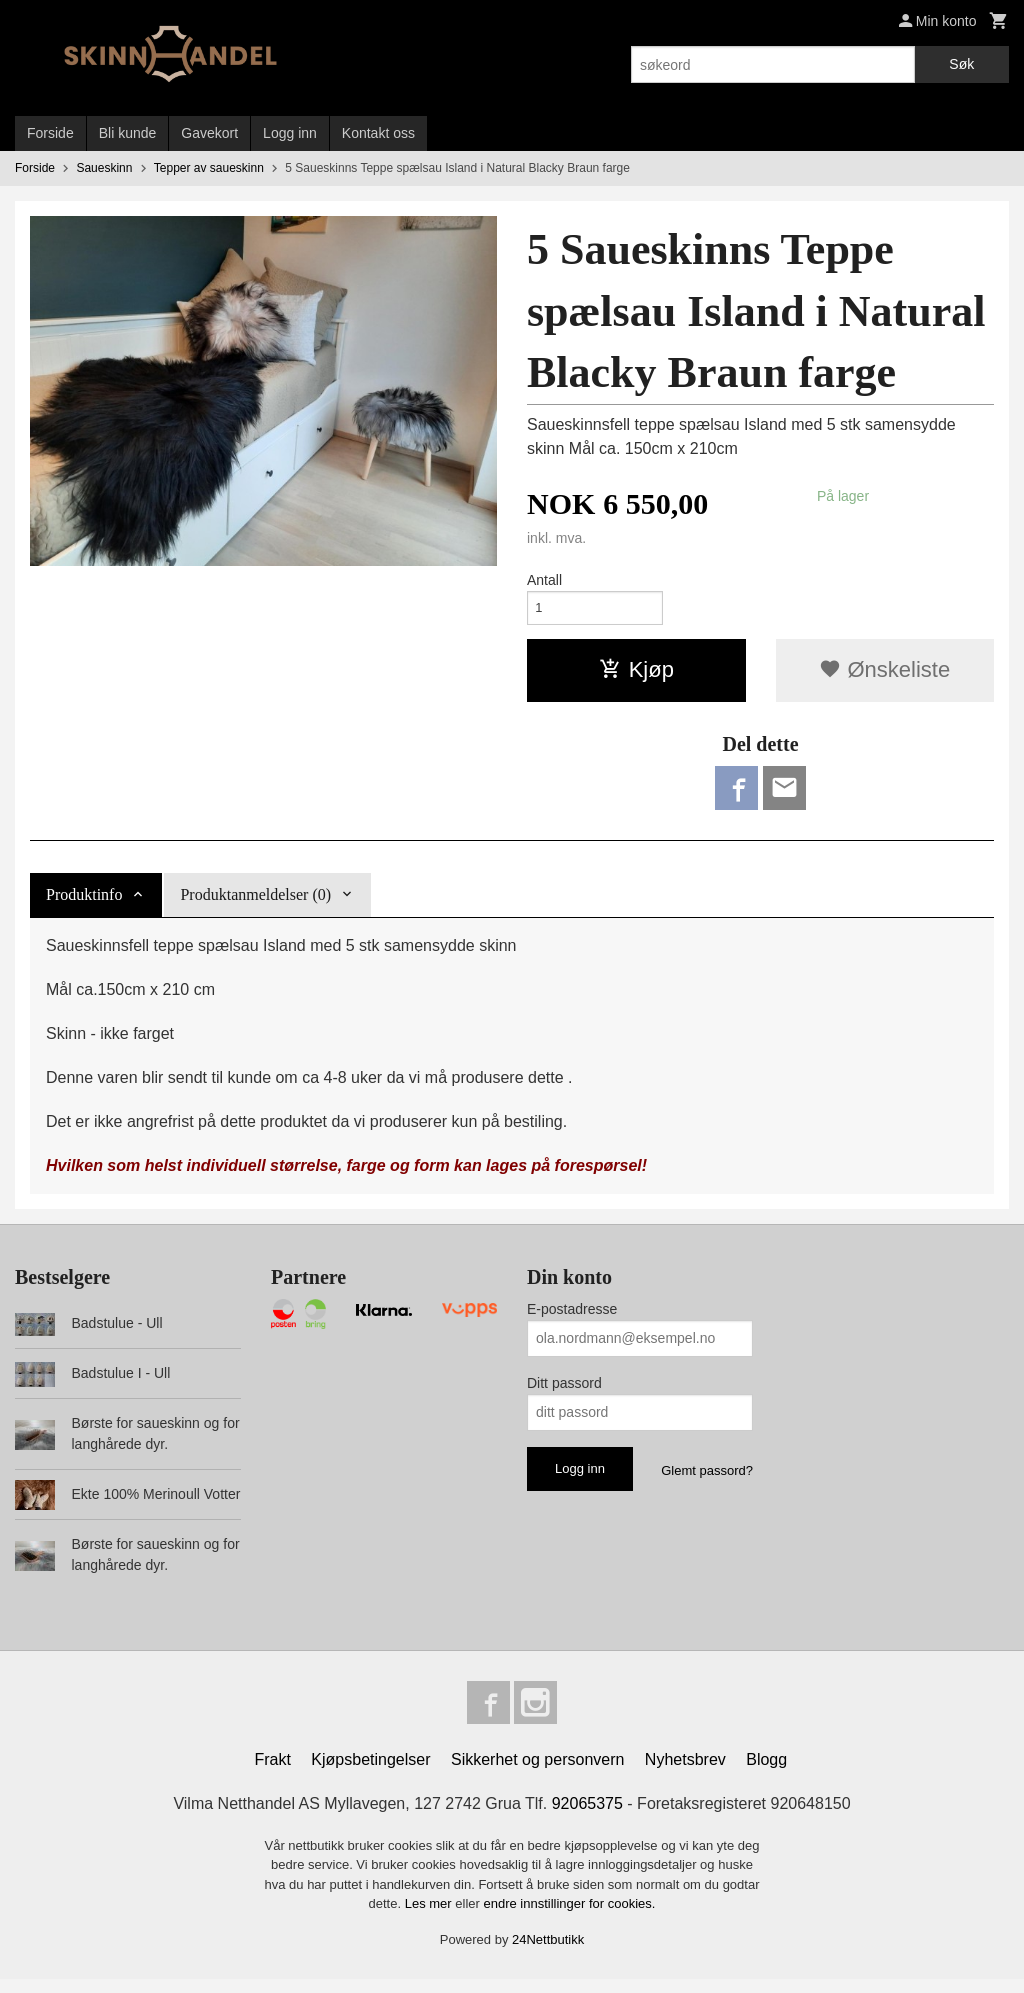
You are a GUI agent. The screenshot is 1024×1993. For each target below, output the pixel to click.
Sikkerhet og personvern (537, 1773)
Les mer (430, 1917)
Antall (544, 580)
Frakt (272, 1773)
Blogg (766, 1773)
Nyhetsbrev (685, 1773)
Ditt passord (564, 1392)
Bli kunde (128, 133)
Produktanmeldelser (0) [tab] (255, 903)
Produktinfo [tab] (84, 903)
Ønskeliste (884, 674)
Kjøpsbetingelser (370, 1773)
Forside (50, 133)
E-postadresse (572, 1318)
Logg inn (290, 133)
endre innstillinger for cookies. (569, 1917)
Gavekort (209, 133)
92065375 (587, 1817)
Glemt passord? (707, 1479)
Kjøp (636, 674)
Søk (961, 64)
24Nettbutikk (548, 1953)
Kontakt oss (378, 133)
